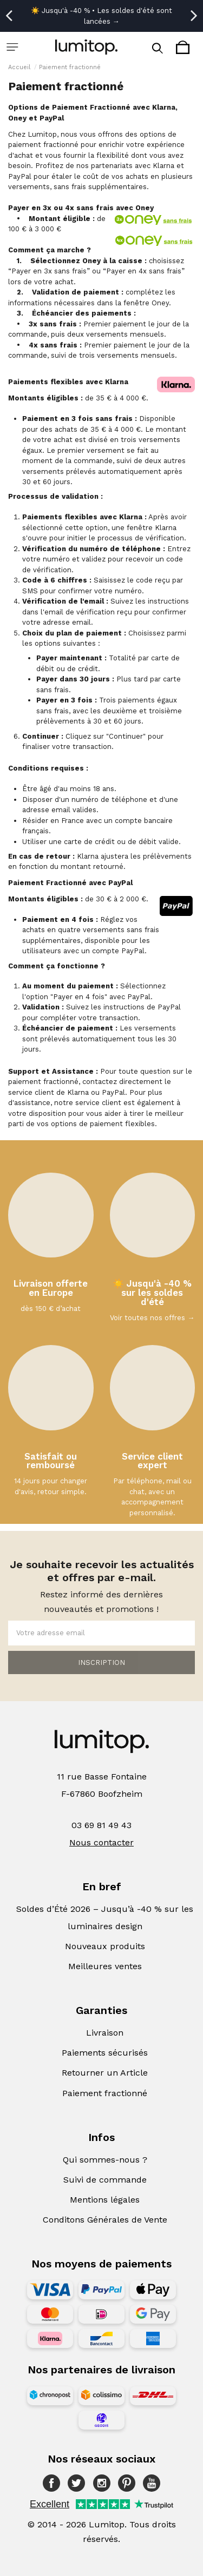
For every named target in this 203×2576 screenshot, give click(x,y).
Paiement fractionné (104, 2093)
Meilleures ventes (105, 1966)
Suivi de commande (105, 2179)
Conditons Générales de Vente (105, 2219)
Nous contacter (101, 1842)
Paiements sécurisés (105, 2053)
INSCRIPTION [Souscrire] (101, 1662)
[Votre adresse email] (101, 1633)
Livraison (104, 2033)
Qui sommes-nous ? (105, 2160)
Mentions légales (105, 2199)
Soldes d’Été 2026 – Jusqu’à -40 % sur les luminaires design (104, 1917)
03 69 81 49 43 (101, 1825)
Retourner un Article (105, 2073)
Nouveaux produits (105, 1946)
